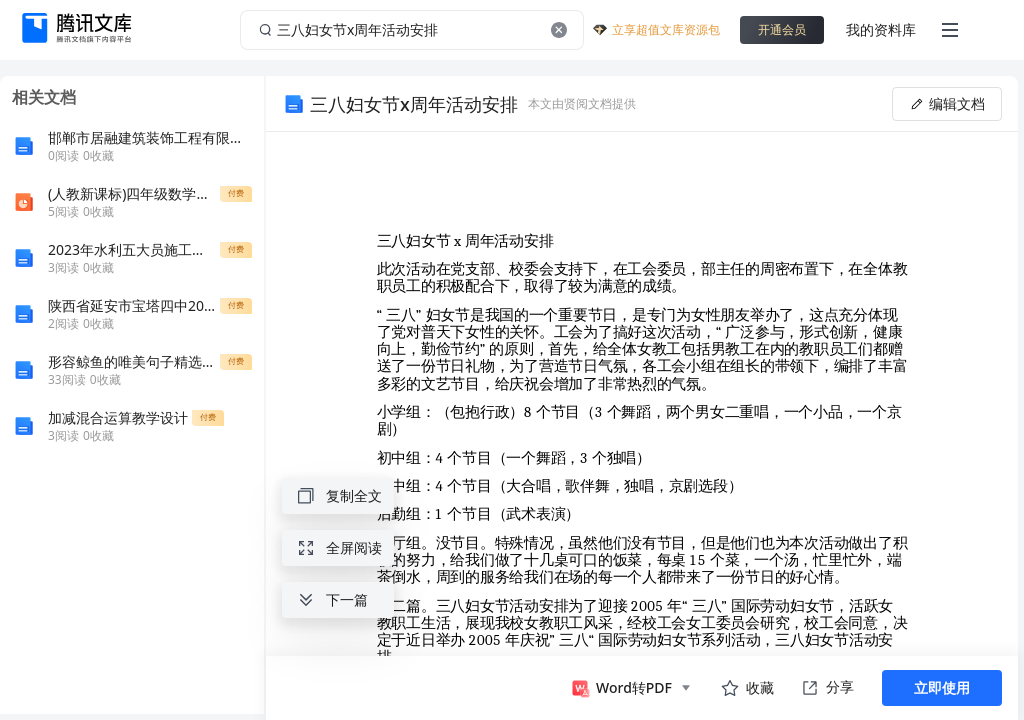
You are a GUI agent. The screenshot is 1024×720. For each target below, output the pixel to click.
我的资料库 (881, 29)
